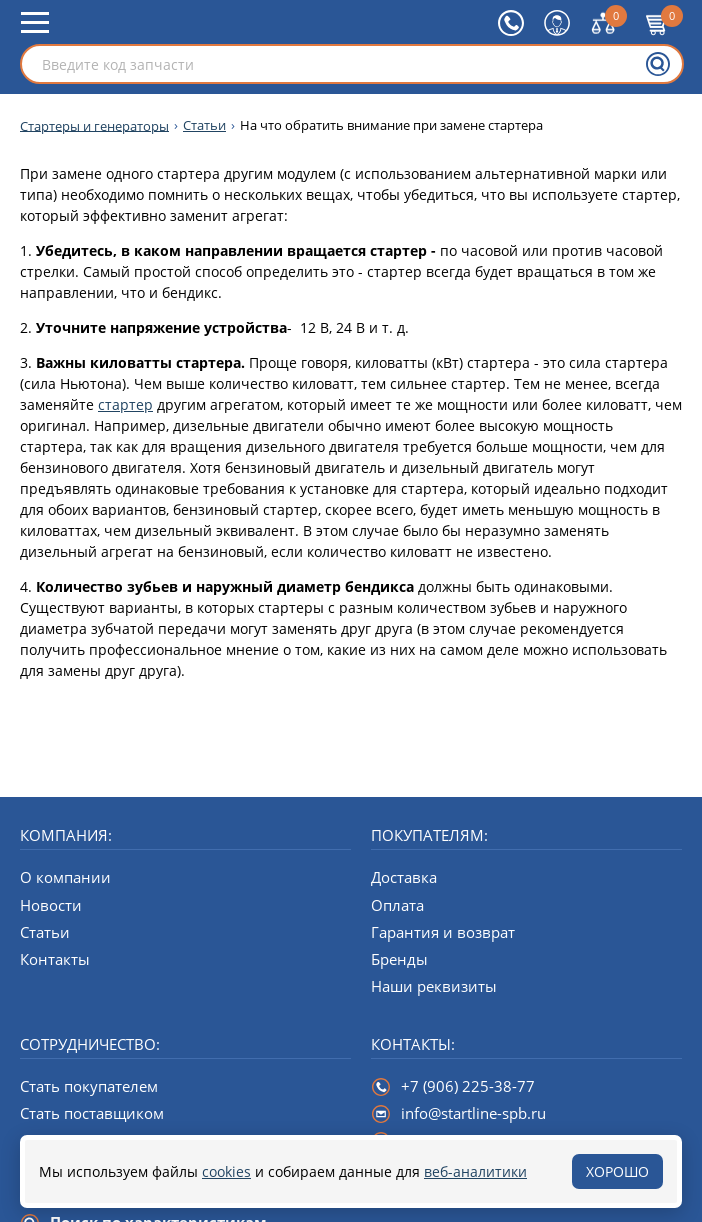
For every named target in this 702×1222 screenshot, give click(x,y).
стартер (125, 404)
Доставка (404, 877)
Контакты (55, 959)
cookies (226, 1171)
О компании (65, 877)
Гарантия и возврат (443, 932)
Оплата (397, 905)
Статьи (204, 125)
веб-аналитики (475, 1171)
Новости (51, 905)
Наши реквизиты (434, 986)
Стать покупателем (89, 1086)
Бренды (399, 959)
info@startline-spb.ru (473, 1113)
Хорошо (617, 1171)
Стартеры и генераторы (94, 125)
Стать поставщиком (92, 1113)
